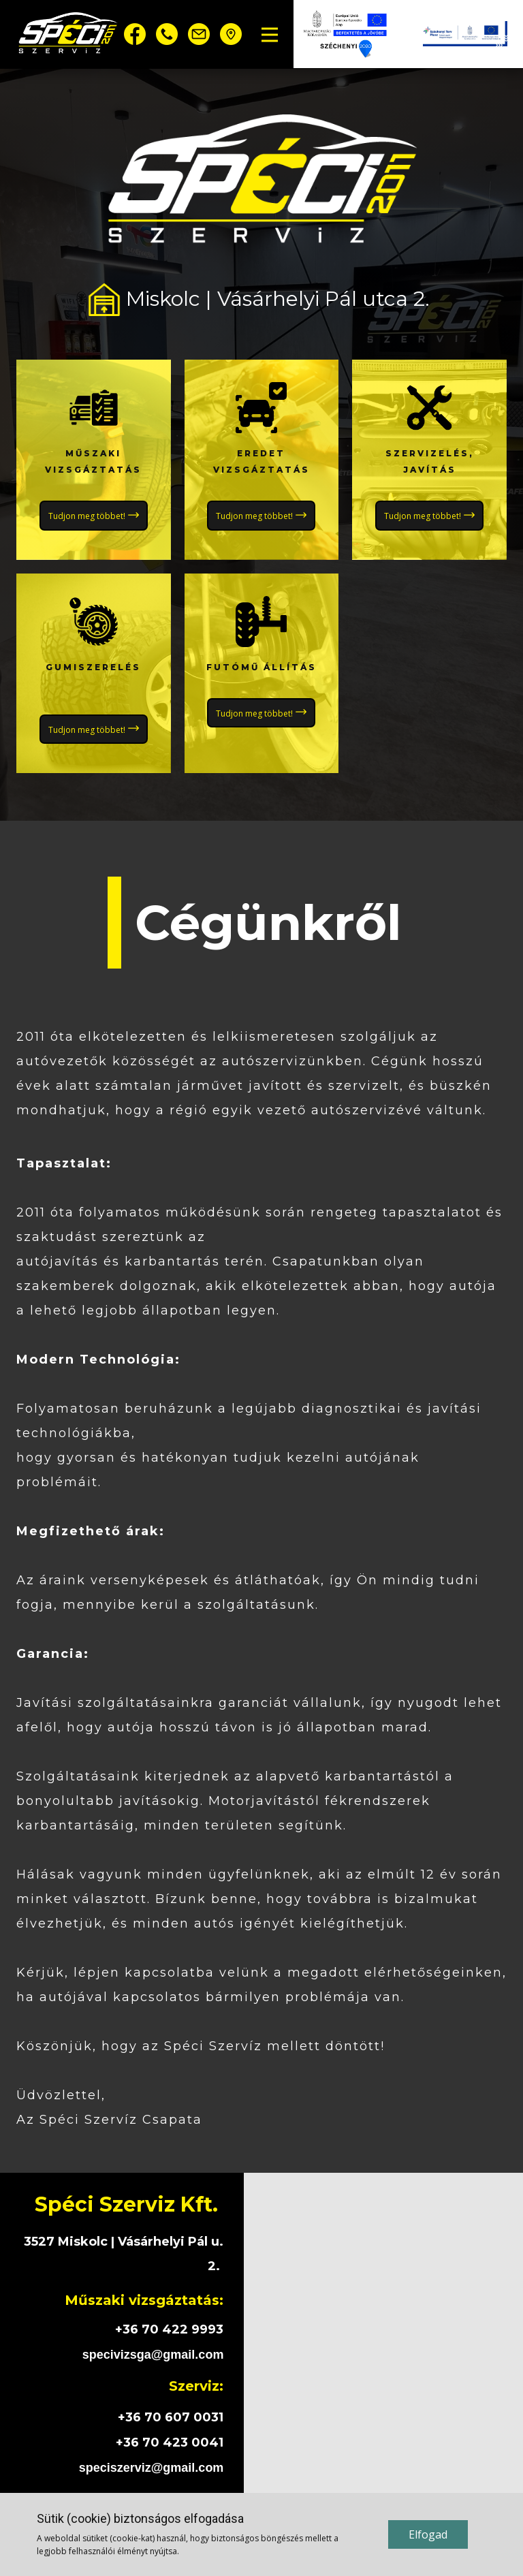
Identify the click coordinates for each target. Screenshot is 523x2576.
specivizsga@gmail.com (153, 2354)
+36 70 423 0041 (169, 2442)
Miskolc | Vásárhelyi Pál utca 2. (261, 298)
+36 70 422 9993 (169, 2329)
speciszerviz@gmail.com (151, 2468)
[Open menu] (270, 35)
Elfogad (428, 2534)
